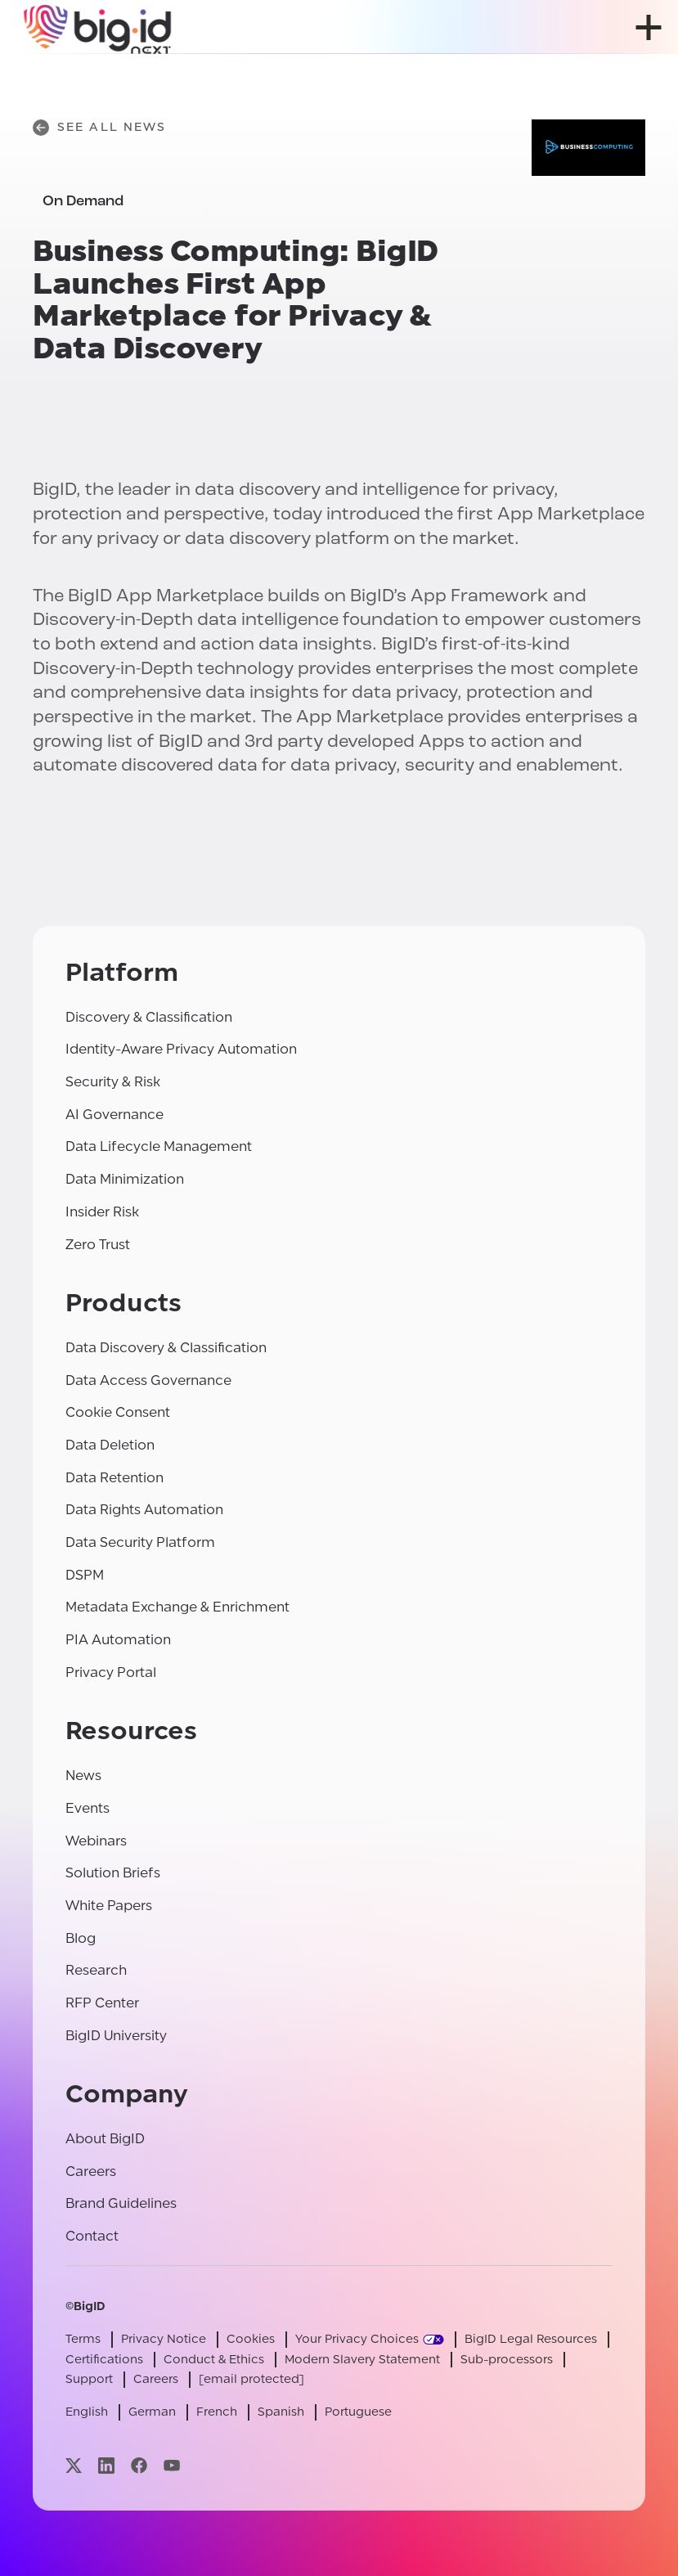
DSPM (84, 1575)
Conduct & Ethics (214, 2360)
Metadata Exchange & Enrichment (177, 1607)
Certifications (104, 2360)
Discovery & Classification (148, 1017)
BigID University (116, 2035)
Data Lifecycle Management (158, 1146)
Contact (92, 2236)
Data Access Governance (148, 1380)
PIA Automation (118, 1640)
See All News (99, 127)
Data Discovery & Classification (166, 1347)
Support (89, 2379)
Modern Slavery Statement (362, 2360)
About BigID (105, 2139)
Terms (83, 2339)
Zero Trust (97, 1244)
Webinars (96, 1841)
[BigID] (98, 27)
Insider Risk (102, 1212)
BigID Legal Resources (531, 2339)
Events (87, 1808)
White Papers (108, 1905)
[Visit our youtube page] (172, 2465)
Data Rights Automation (144, 1509)
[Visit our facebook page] (139, 2465)
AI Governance (114, 1114)
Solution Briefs (112, 1873)
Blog (80, 1938)
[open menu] (648, 27)
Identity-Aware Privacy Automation (181, 1049)
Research (96, 1970)
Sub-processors (506, 2360)
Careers (90, 2171)
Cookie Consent (117, 1412)
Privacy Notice (163, 2339)
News (83, 1775)
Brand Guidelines (121, 2203)
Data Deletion (110, 1445)
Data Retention (114, 1478)
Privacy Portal (110, 1672)
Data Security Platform (140, 1542)
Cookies (251, 2339)
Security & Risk (112, 1082)
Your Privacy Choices (357, 2339)
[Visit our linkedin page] (106, 2465)
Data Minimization (124, 1179)
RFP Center (102, 2003)
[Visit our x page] (73, 2465)
